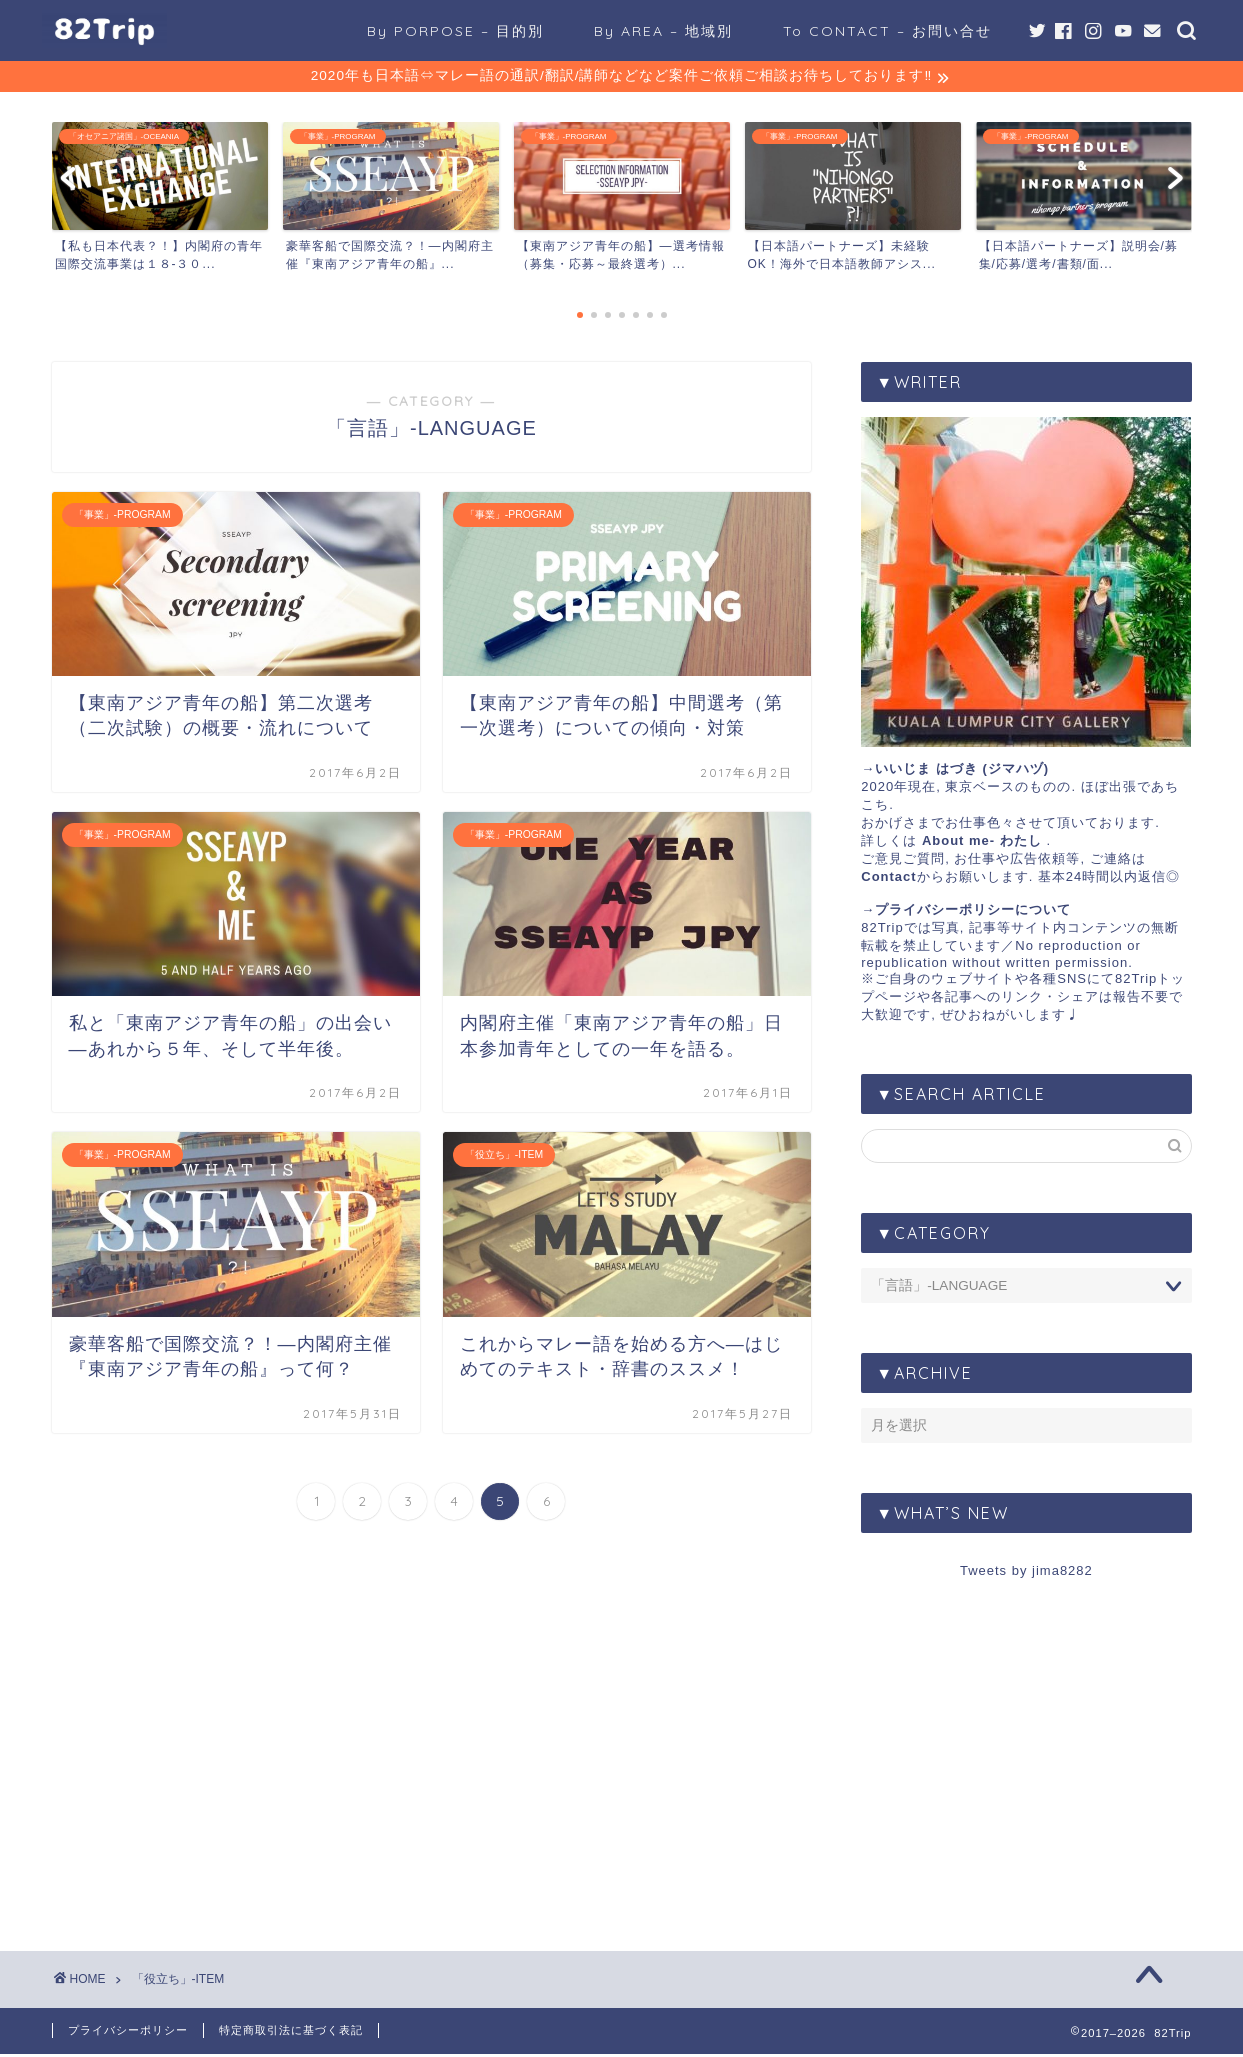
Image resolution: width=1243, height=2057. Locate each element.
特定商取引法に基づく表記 (291, 2033)
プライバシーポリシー (128, 2033)
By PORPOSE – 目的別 (455, 31)
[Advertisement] (1026, 1751)
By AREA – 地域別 (663, 31)
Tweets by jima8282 (1026, 1573)
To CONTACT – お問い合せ (887, 31)
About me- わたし (982, 843)
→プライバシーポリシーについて (966, 912)
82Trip (882, 930)
